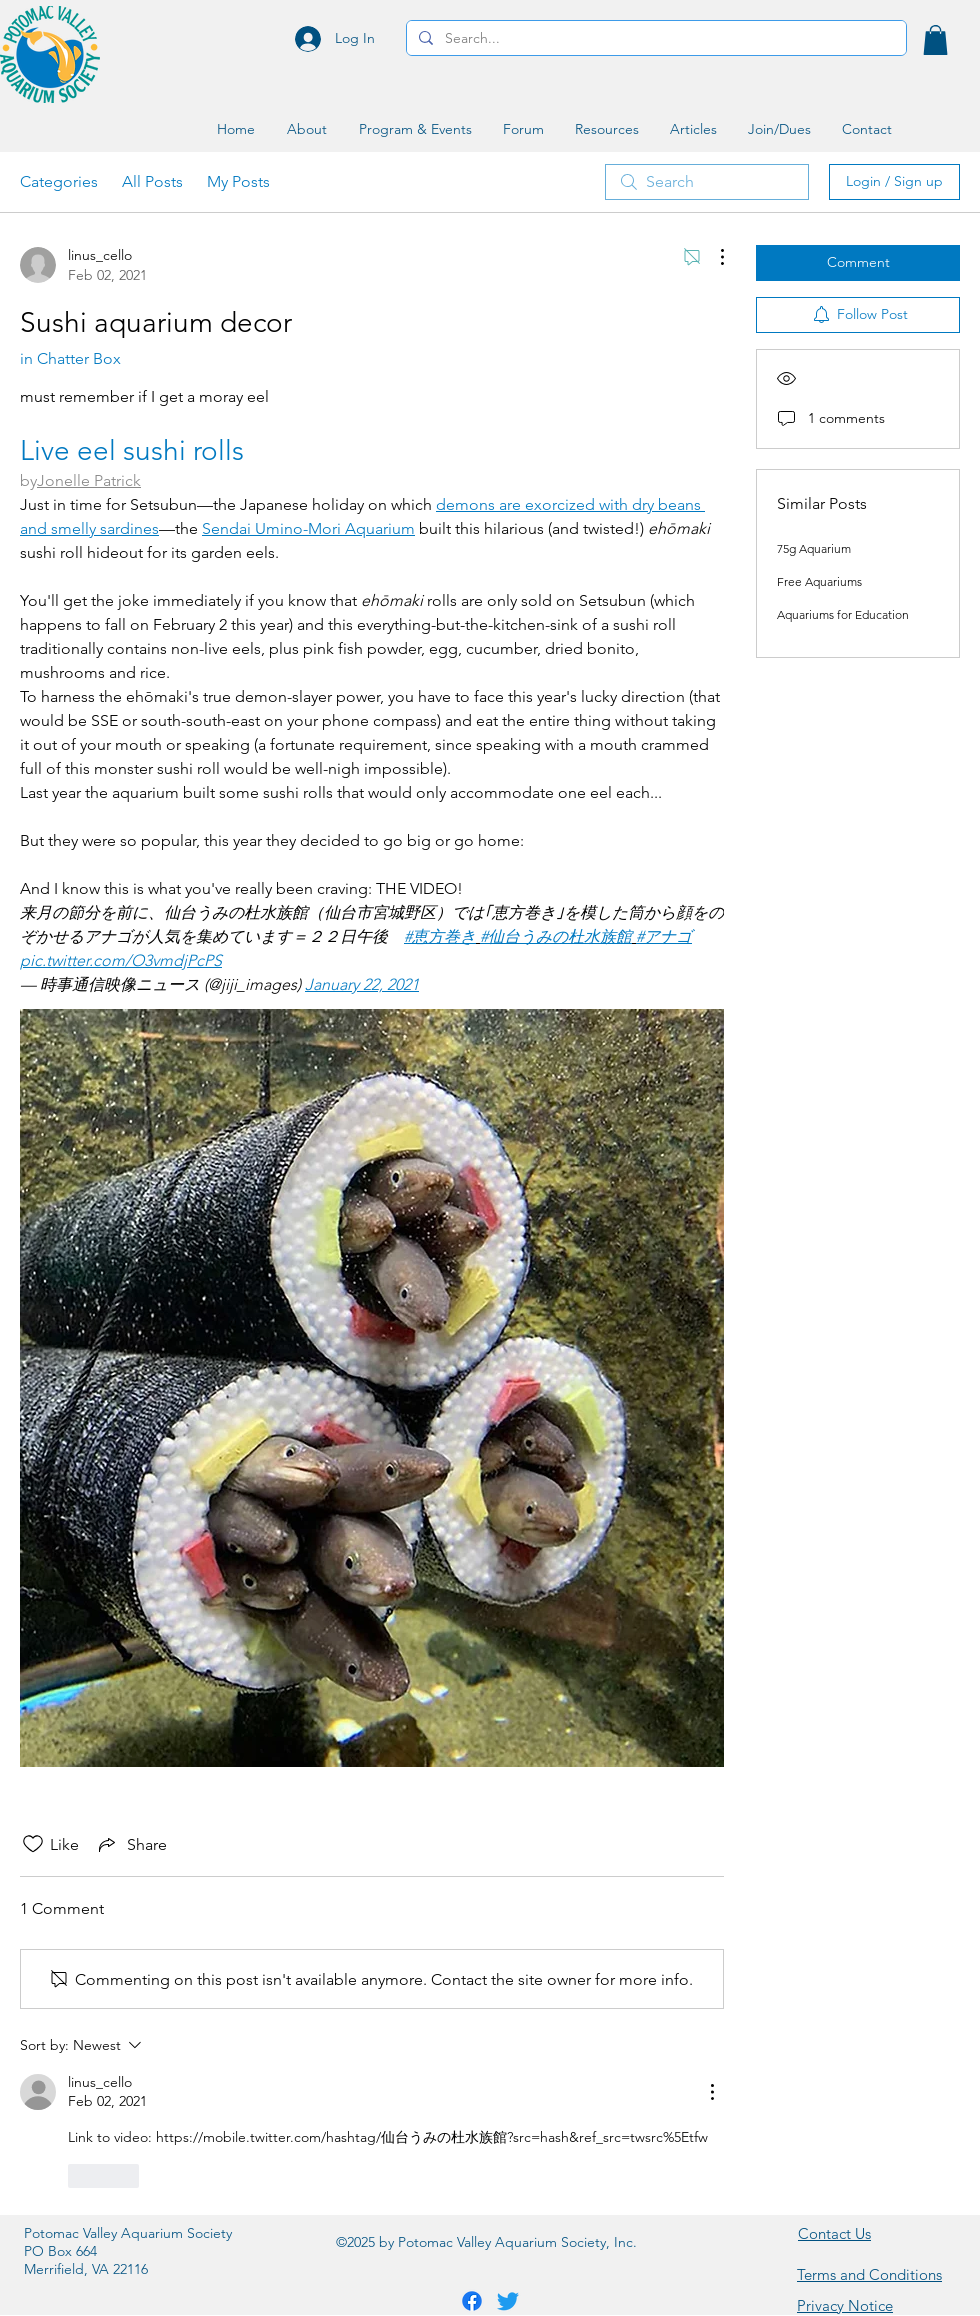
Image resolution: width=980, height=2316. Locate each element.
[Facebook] (472, 2301)
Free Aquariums (819, 581)
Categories (59, 181)
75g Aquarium (814, 548)
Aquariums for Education (843, 614)
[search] (707, 182)
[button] (935, 40)
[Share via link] (131, 1844)
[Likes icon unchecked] (33, 1844)
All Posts (152, 181)
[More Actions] (712, 257)
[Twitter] (508, 2301)
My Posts (238, 181)
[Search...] (654, 39)
